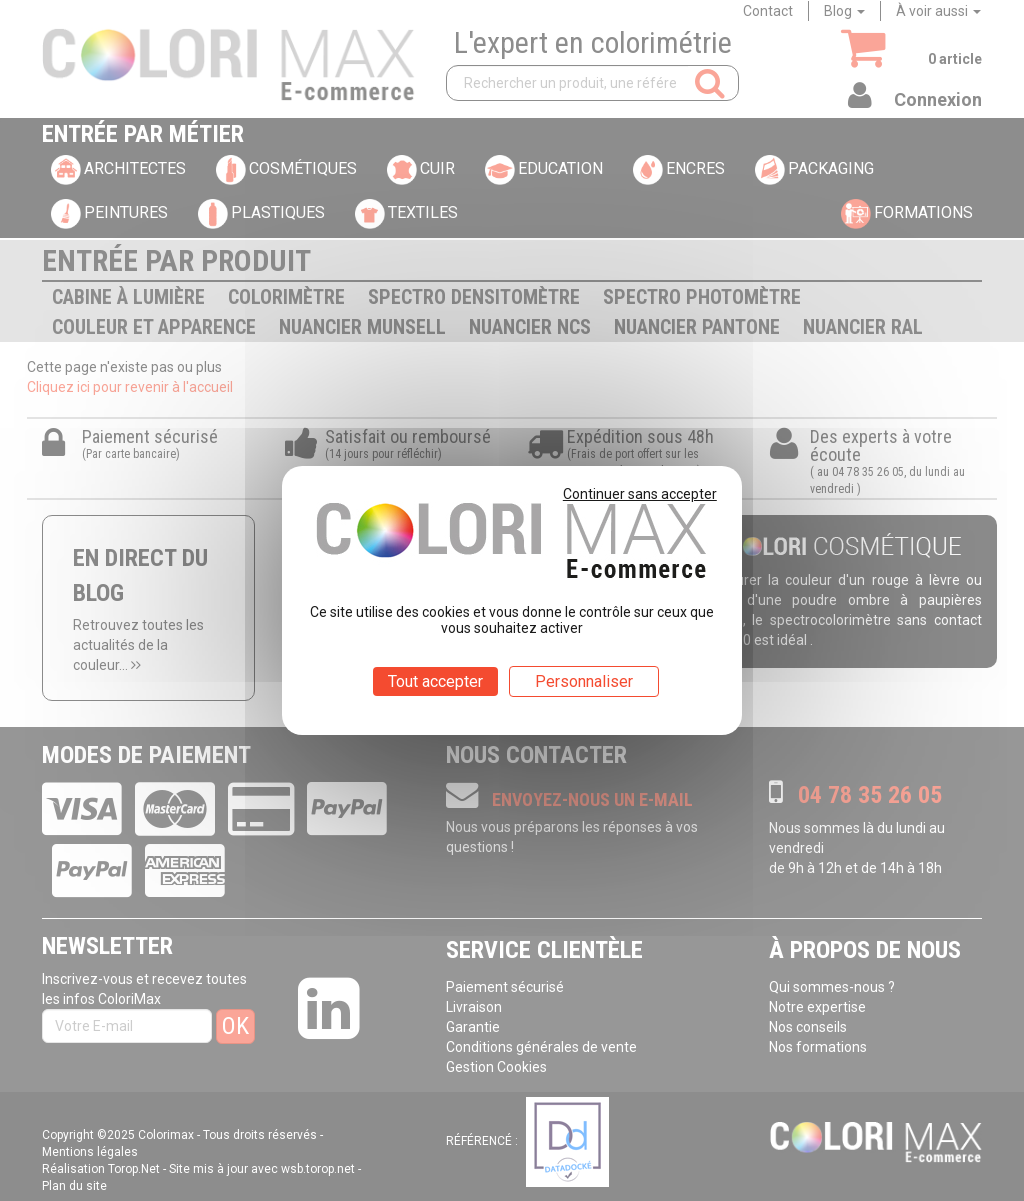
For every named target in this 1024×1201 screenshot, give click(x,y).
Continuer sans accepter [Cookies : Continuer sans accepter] (640, 494)
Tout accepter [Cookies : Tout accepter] (435, 681)
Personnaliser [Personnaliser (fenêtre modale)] (584, 681)
